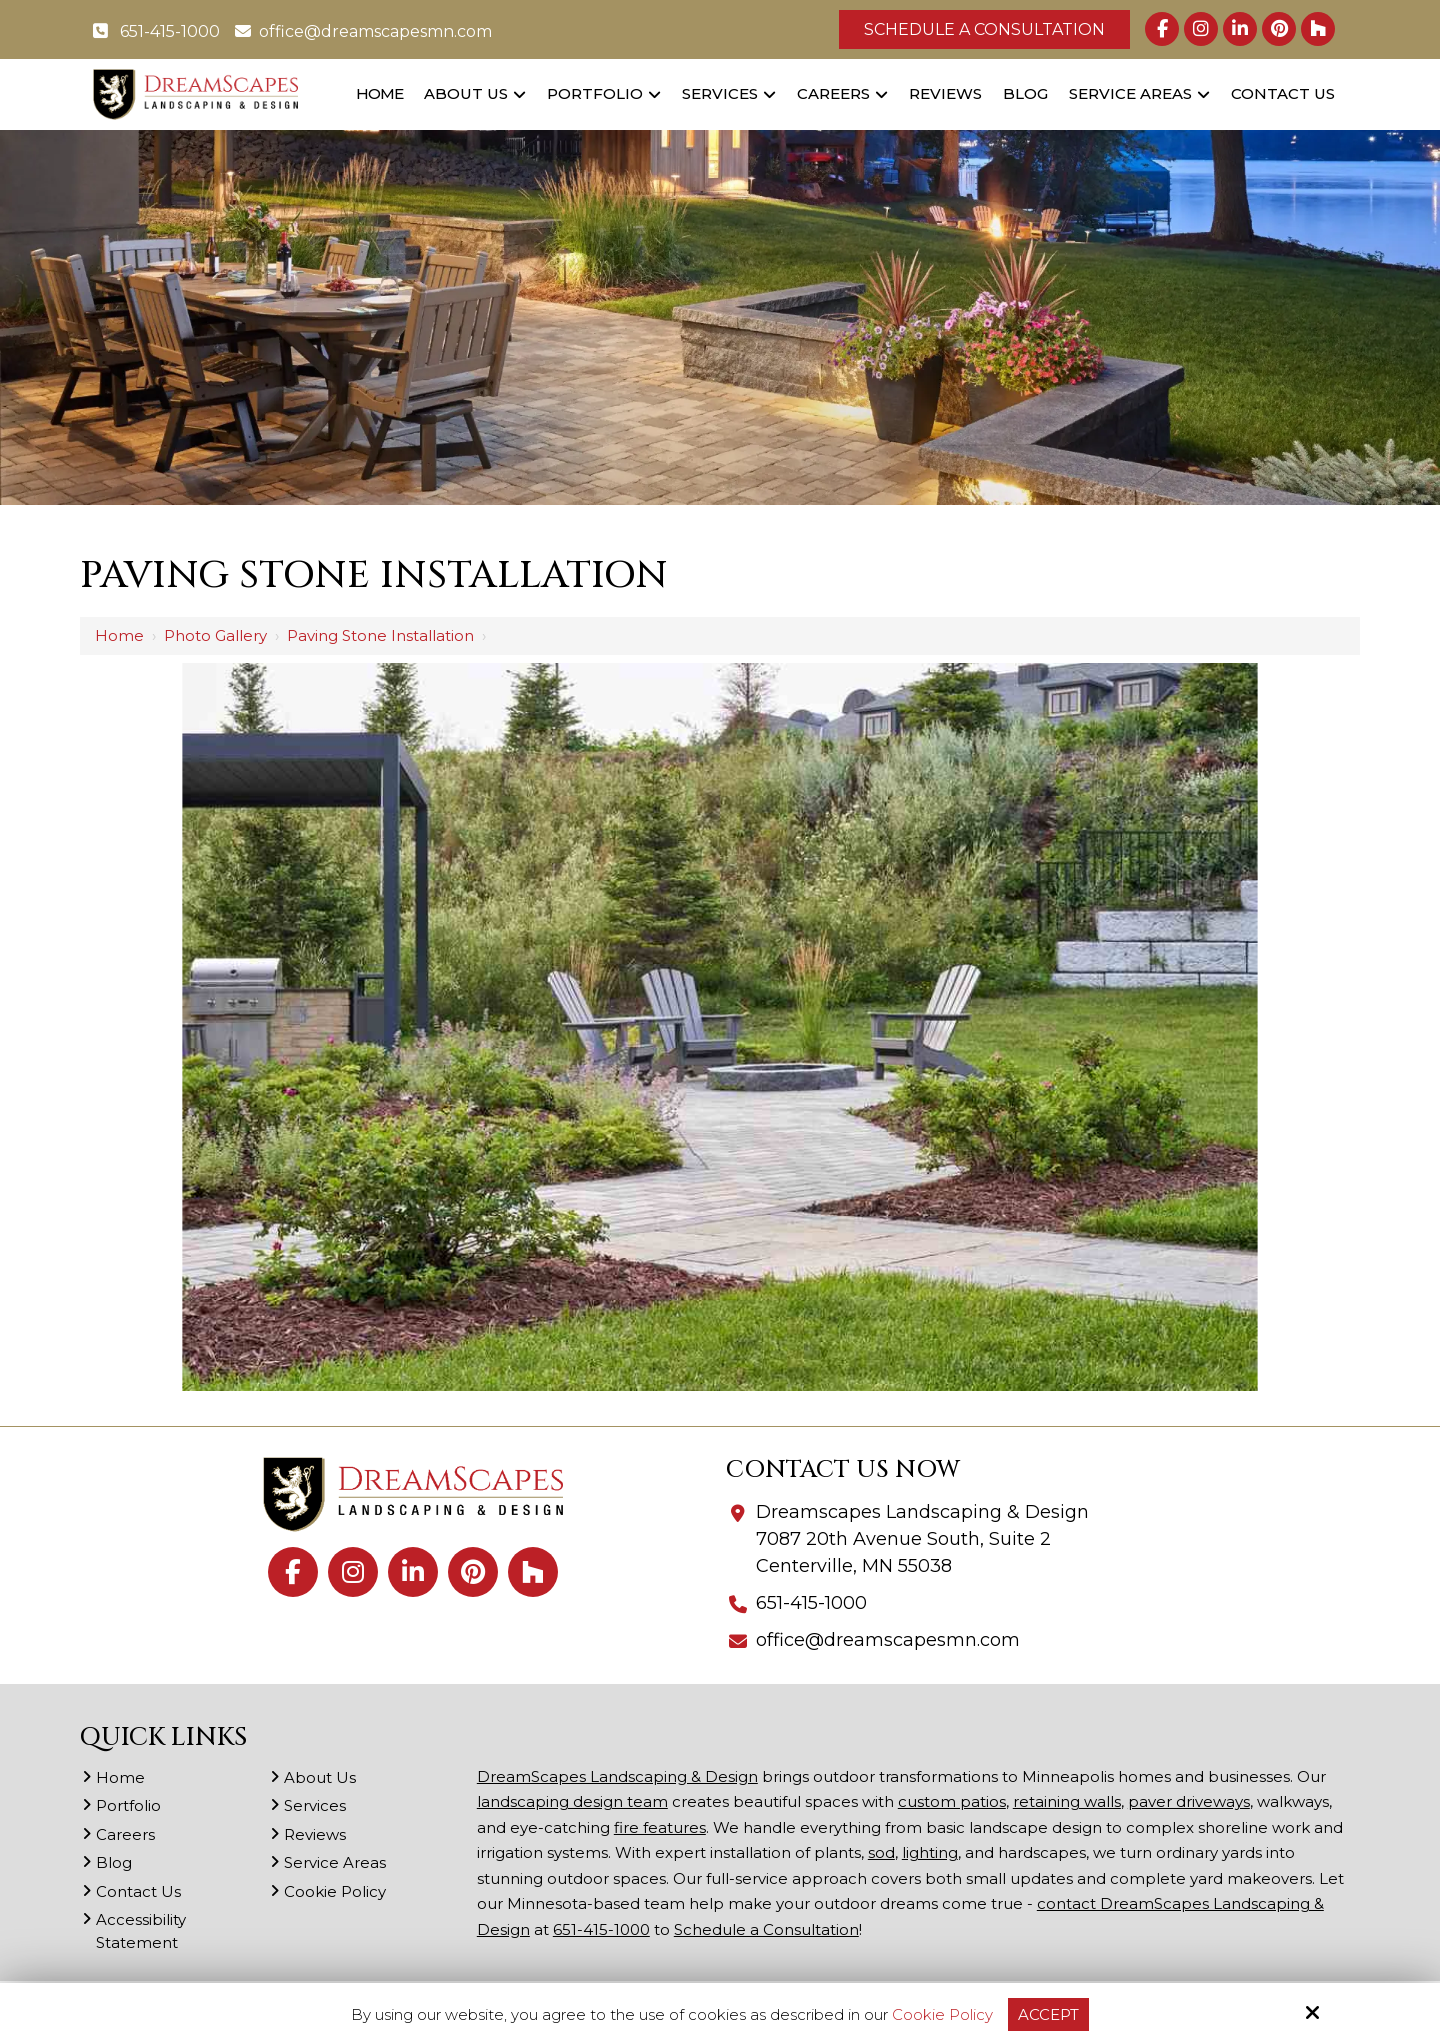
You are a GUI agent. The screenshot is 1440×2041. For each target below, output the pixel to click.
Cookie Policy (942, 2015)
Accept (1048, 2014)
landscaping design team (572, 1801)
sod (881, 1852)
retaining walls (1067, 1801)
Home (119, 635)
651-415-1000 (156, 31)
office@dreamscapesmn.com (363, 31)
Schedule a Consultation (984, 29)
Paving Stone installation (380, 635)
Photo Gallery (215, 635)
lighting (930, 1852)
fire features (660, 1827)
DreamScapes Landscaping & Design (617, 1776)
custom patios (952, 1801)
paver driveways (1189, 1801)
